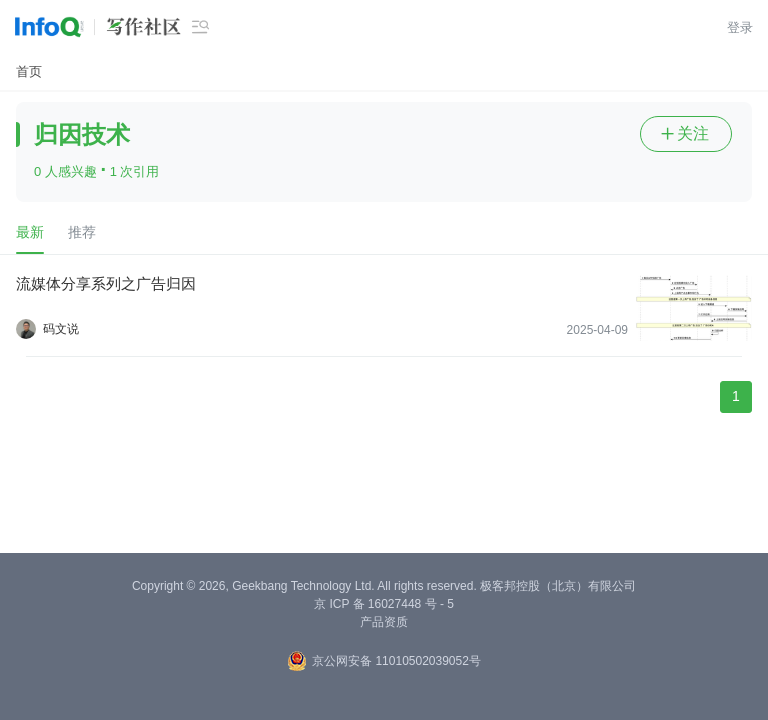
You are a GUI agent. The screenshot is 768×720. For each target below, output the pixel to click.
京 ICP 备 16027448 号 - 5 (384, 604)
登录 (740, 27)
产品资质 (384, 622)
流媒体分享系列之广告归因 (106, 283)
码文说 (61, 329)
